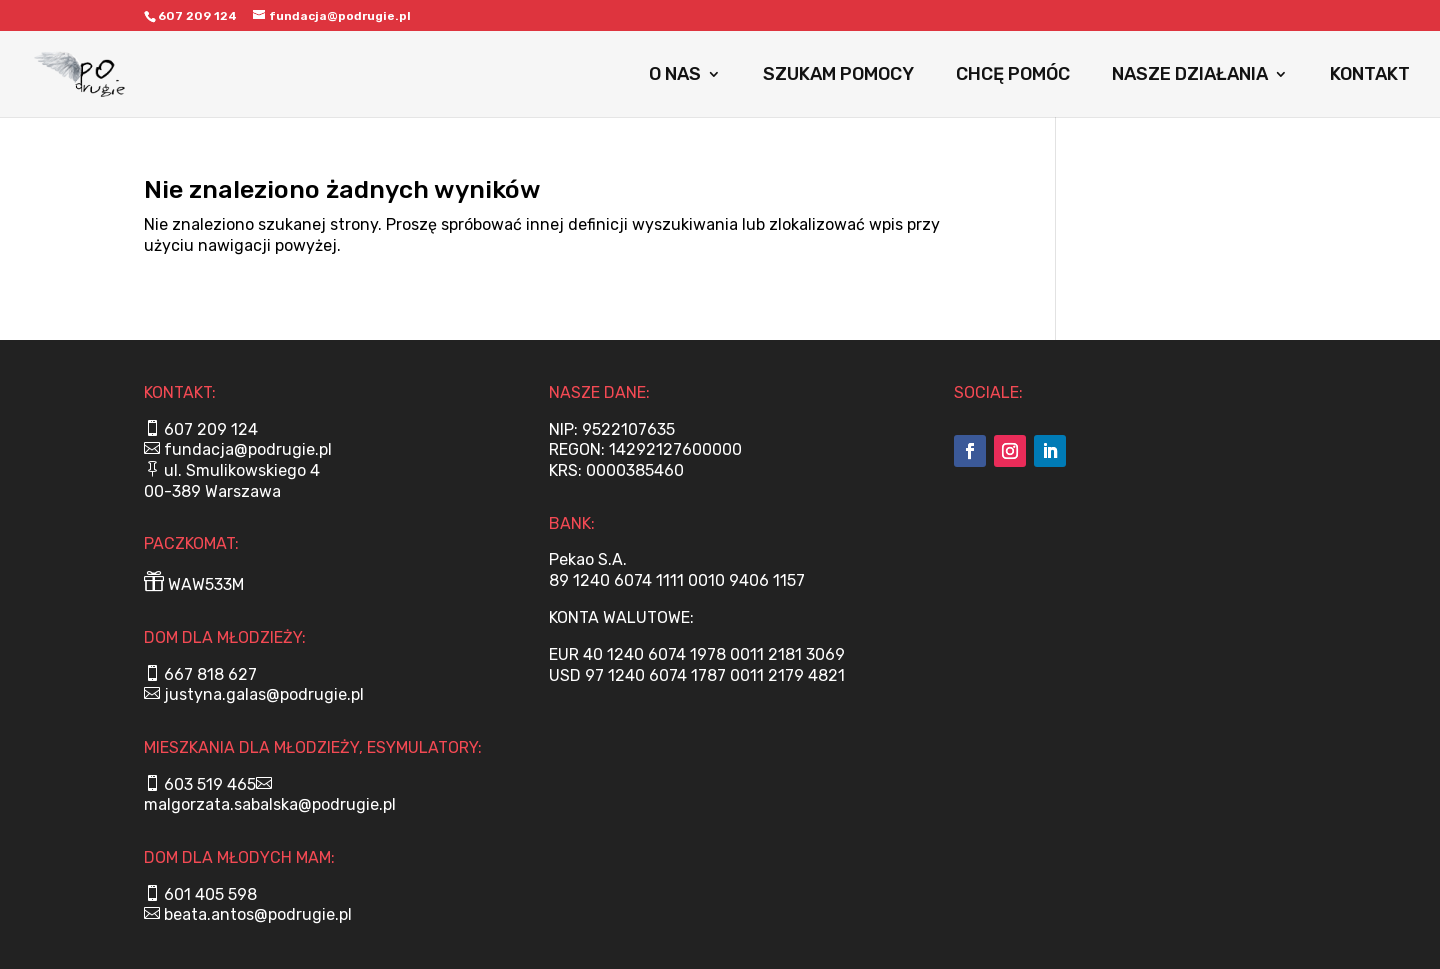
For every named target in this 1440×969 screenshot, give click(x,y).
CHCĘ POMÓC (1013, 76)
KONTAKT (1370, 76)
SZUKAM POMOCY (838, 76)
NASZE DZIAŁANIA (1190, 76)
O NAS (675, 76)
